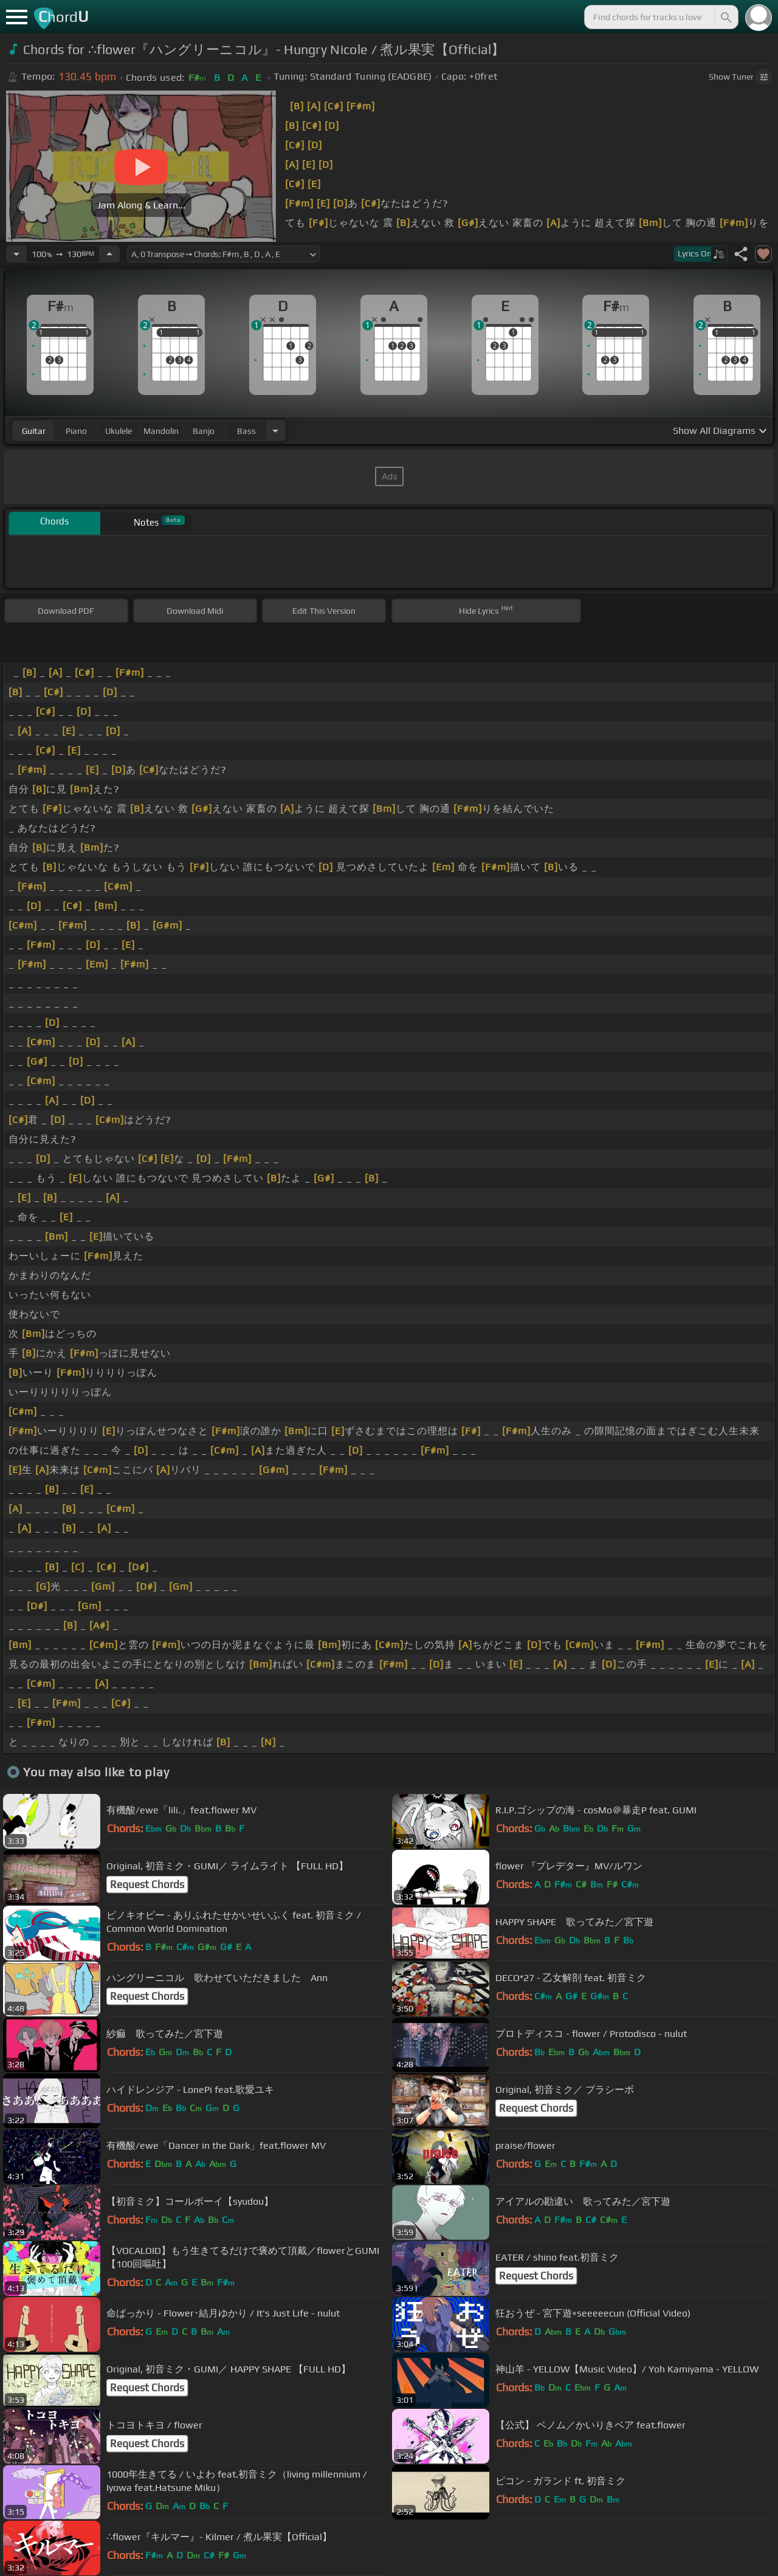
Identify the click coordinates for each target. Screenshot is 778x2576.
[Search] (725, 17)
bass (246, 431)
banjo (204, 431)
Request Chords (147, 1884)
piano (76, 431)
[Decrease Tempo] (16, 254)
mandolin (161, 431)
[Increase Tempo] (109, 254)
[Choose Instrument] (275, 430)
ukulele (118, 431)
